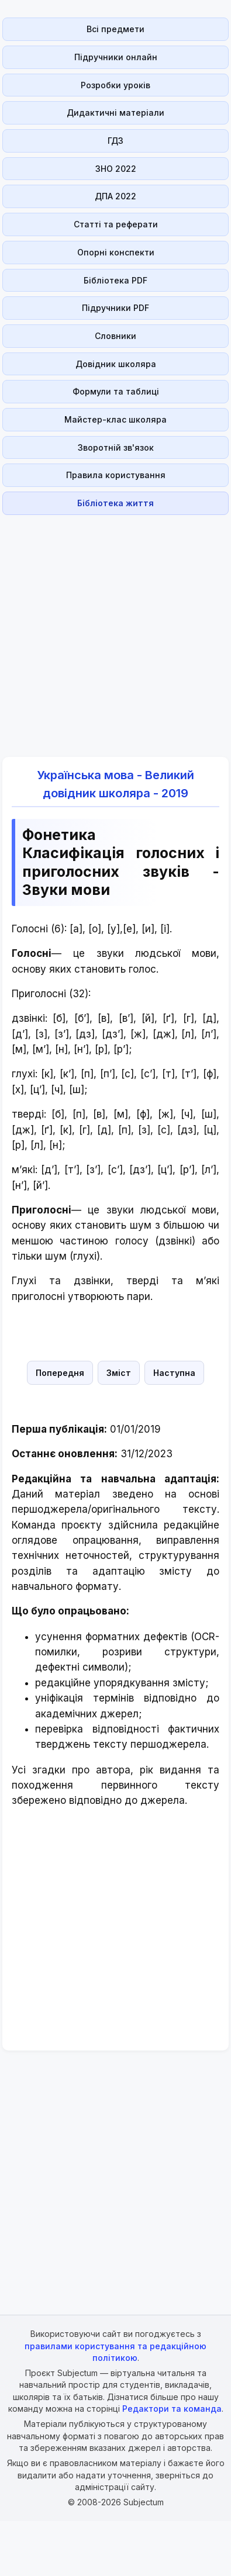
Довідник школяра (115, 364)
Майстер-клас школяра (115, 419)
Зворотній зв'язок (116, 447)
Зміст (118, 1373)
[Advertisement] (112, 629)
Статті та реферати (116, 224)
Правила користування (116, 475)
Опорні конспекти (115, 252)
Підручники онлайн (115, 57)
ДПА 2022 (115, 196)
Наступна (174, 1373)
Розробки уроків (115, 85)
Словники (115, 336)
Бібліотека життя (115, 503)
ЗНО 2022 (115, 169)
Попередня (60, 1373)
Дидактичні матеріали (115, 112)
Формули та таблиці (116, 391)
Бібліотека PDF (115, 280)
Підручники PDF (115, 308)
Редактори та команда (172, 2409)
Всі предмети (115, 29)
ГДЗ (115, 141)
